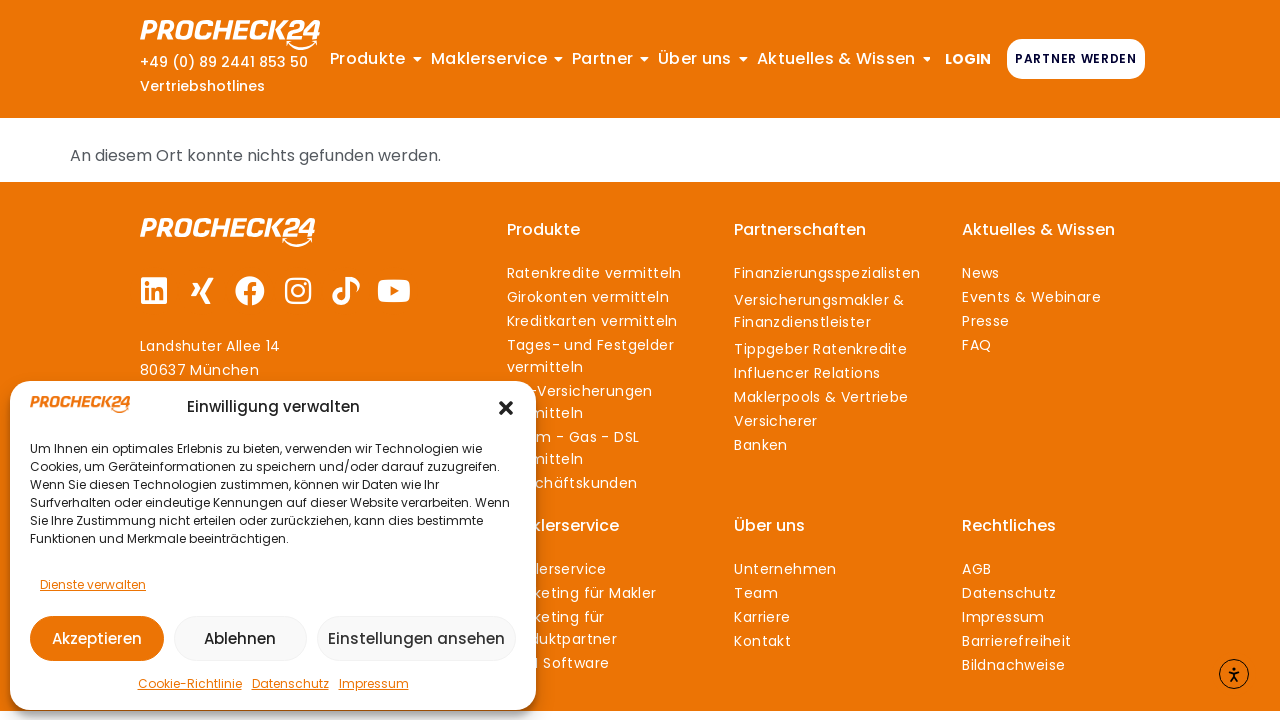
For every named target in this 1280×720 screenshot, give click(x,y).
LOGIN (968, 59)
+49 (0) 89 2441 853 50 (224, 62)
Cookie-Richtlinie (190, 683)
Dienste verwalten (93, 584)
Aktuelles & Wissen (1038, 229)
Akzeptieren (97, 638)
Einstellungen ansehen (416, 638)
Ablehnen (240, 638)
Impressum (374, 683)
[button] (506, 408)
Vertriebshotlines (202, 86)
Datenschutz (290, 683)
